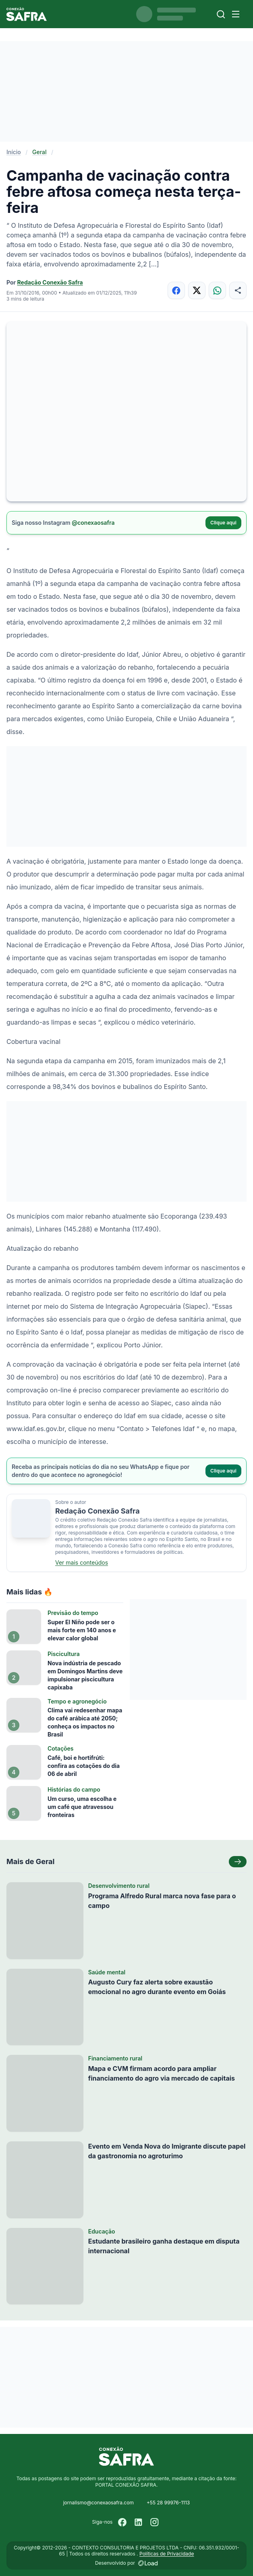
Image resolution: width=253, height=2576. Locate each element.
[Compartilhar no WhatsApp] (217, 290)
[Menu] (236, 14)
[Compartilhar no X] (196, 290)
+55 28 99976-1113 (168, 2503)
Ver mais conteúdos (81, 1562)
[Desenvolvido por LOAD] (148, 2563)
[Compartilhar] (238, 290)
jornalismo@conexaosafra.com (98, 2503)
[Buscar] (221, 14)
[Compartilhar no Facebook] (176, 290)
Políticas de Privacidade (166, 2554)
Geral (39, 151)
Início (13, 151)
